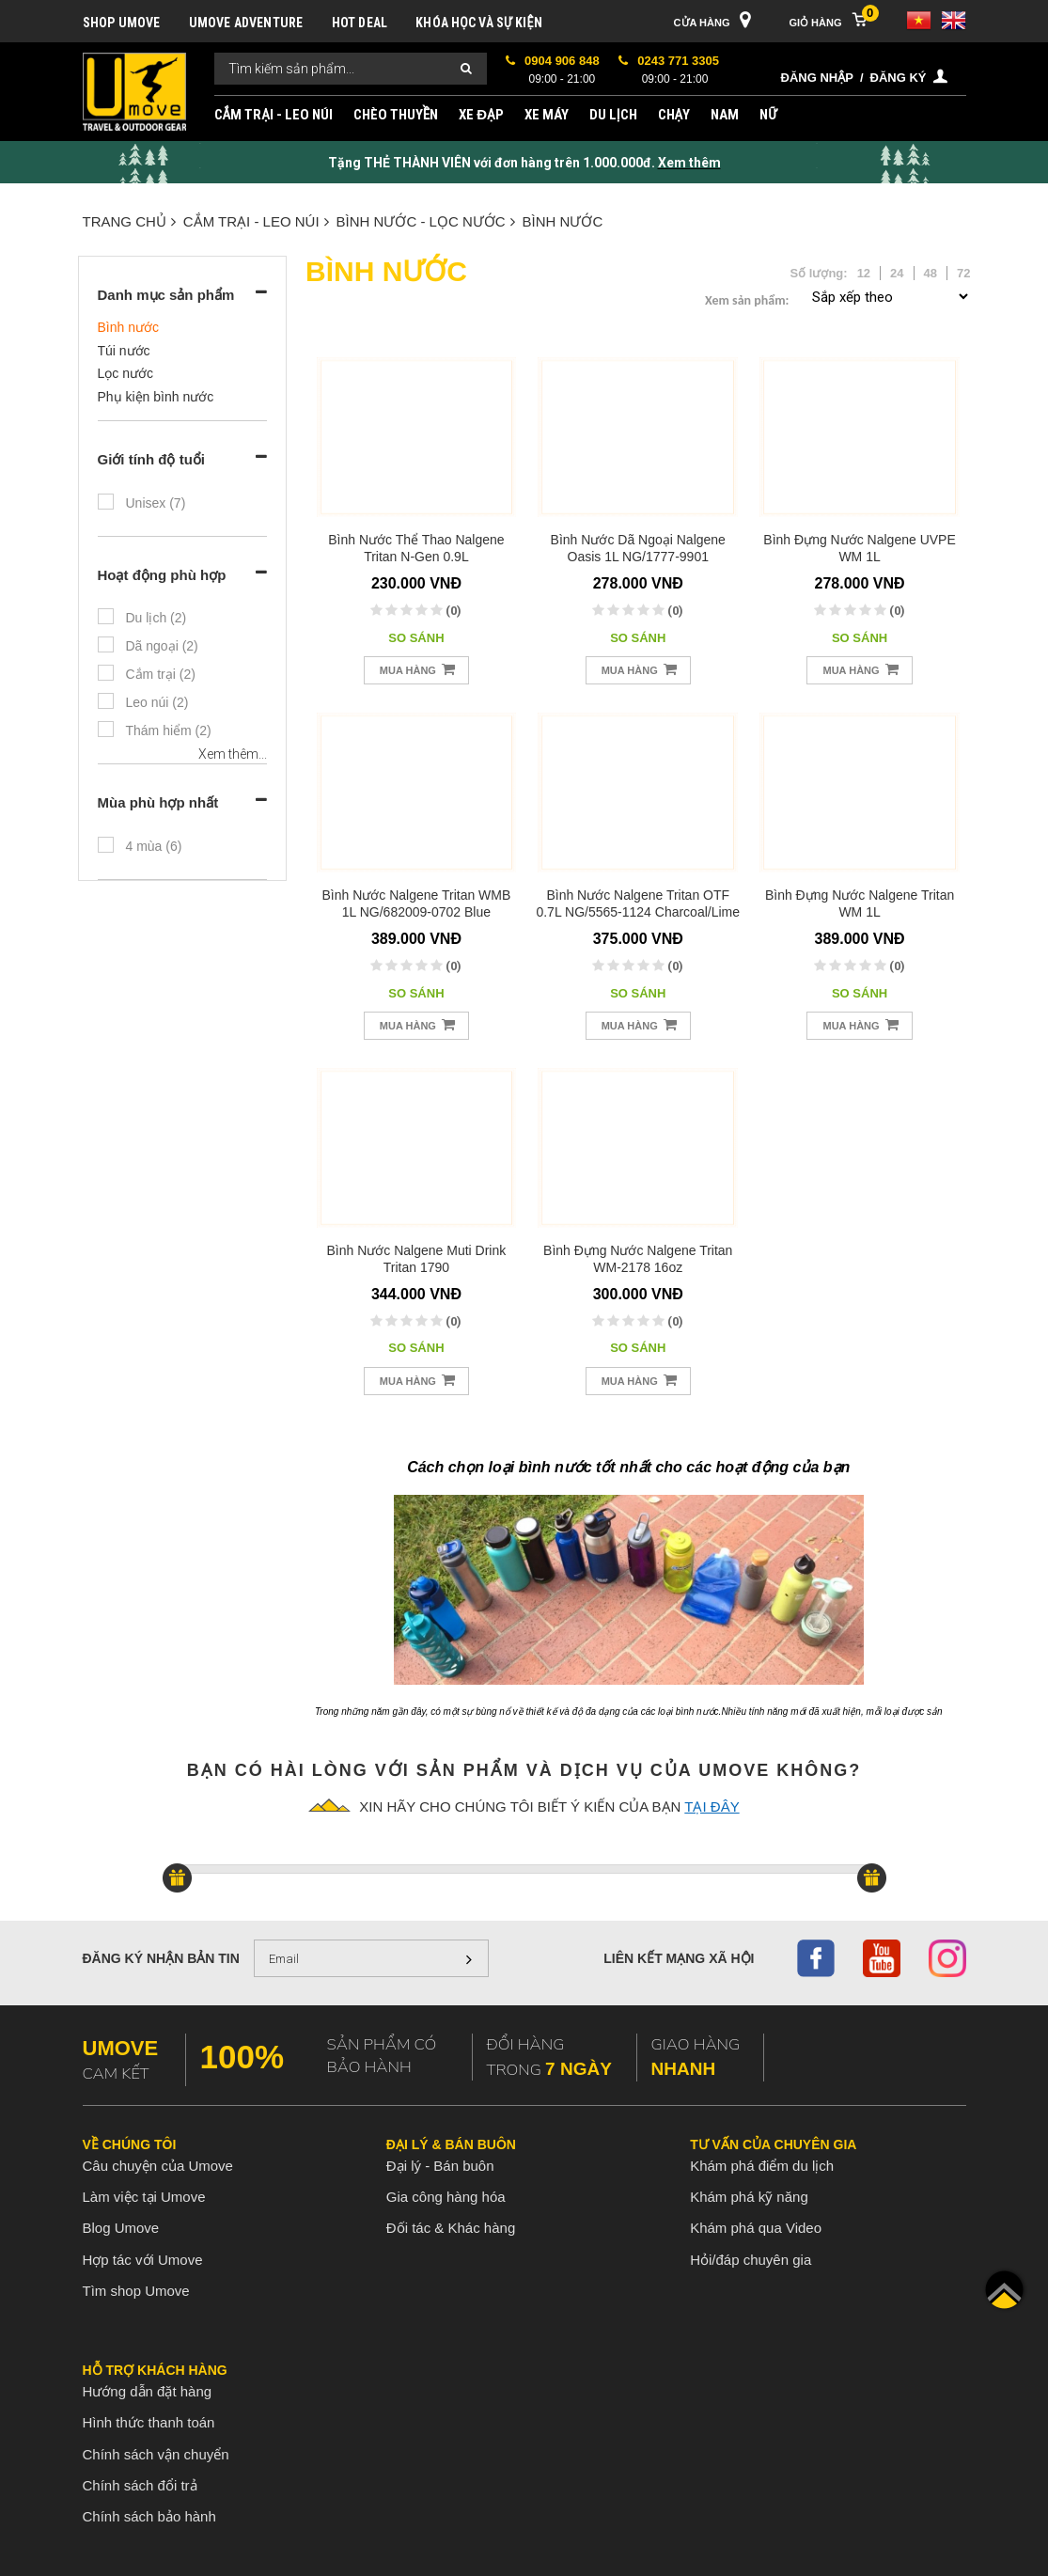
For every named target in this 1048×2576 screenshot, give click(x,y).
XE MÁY (546, 114)
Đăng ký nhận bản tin (161, 1958)
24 (896, 273)
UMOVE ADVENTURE (246, 22)
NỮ (767, 114)
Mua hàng (417, 669)
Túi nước (124, 350)
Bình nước (563, 221)
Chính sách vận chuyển (156, 2454)
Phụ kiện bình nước (156, 396)
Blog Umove (121, 2228)
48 (930, 273)
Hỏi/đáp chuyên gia (750, 2260)
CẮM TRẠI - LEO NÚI (273, 114)
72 (963, 273)
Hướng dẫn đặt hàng (147, 2391)
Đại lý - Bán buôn (440, 2166)
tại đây (711, 1806)
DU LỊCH (613, 114)
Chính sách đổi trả (140, 2485)
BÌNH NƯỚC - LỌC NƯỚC (425, 221)
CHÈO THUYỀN (395, 114)
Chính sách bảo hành (149, 2516)
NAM (725, 114)
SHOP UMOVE (122, 22)
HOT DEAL (360, 22)
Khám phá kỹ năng (749, 2197)
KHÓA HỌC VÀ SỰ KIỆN (478, 22)
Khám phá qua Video (755, 2228)
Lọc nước (125, 373)
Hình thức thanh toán (149, 2422)
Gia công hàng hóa (446, 2197)
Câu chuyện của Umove (158, 2166)
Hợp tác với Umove (143, 2260)
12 (863, 273)
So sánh (416, 638)
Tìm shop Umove (136, 2291)
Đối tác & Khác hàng (450, 2228)
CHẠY (674, 114)
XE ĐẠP (481, 114)
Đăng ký (898, 78)
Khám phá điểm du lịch (762, 2166)
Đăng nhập (817, 78)
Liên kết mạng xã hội (678, 1958)
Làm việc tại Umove (144, 2197)
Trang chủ (129, 221)
